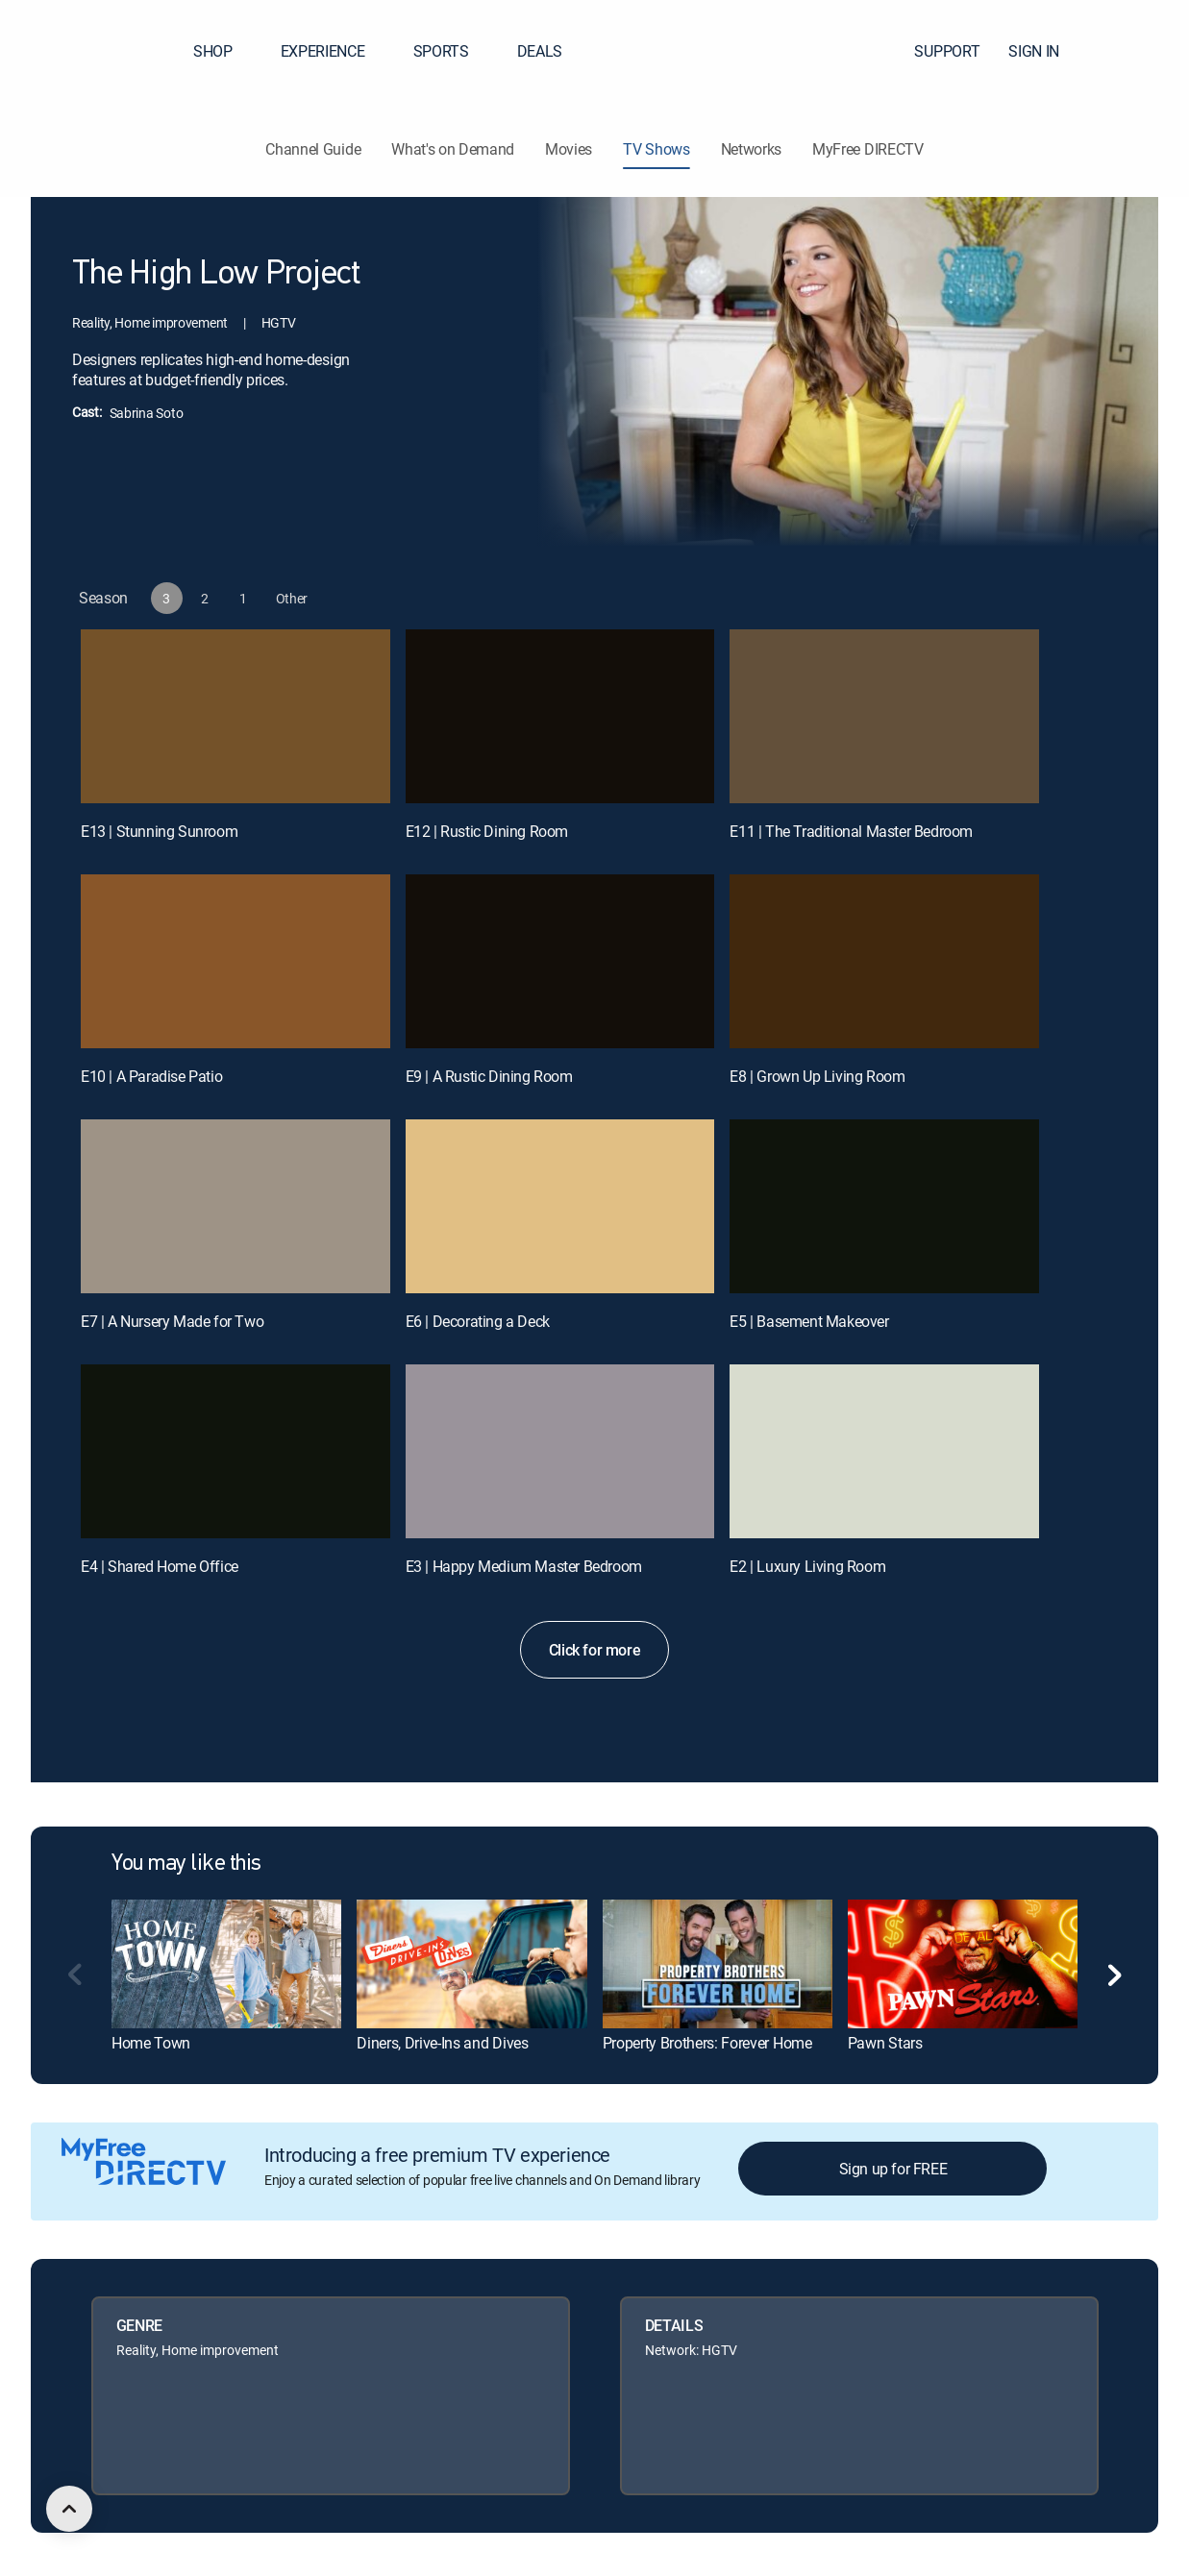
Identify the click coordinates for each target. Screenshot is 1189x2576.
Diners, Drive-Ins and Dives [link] (442, 2042)
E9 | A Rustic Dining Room (489, 1076)
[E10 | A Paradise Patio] (235, 961)
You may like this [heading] (186, 1864)
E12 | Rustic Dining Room (487, 831)
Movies (568, 148)
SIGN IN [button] (1045, 50)
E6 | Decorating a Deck (478, 1321)
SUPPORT (946, 50)
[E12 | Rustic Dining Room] (560, 716)
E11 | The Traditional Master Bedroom (851, 831)
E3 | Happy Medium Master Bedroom (524, 1566)
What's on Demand (452, 148)
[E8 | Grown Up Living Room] (884, 961)
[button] (1140, 50)
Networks (751, 148)
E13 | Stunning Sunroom (159, 831)
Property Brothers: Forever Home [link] (707, 2042)
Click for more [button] (594, 1649)
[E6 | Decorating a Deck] (560, 1206)
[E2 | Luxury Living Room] (884, 1451)
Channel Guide (312, 148)
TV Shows (656, 148)
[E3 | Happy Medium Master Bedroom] (560, 1451)
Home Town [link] (150, 2042)
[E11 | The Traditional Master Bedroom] (884, 716)
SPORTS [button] (452, 50)
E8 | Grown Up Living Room (817, 1076)
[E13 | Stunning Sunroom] (235, 716)
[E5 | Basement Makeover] (884, 1206)
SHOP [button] (224, 50)
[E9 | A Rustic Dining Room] (560, 961)
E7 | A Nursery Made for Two (172, 1321)
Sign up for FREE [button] (893, 2168)
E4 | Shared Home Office (159, 1566)
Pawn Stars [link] (885, 2042)
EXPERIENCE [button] (334, 50)
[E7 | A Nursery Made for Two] (235, 1206)
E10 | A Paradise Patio (151, 1076)
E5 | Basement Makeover (809, 1321)
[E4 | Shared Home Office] (235, 1451)
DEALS (539, 50)
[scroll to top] (69, 2509)
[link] (226, 1964)
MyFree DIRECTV (868, 148)
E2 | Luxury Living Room (807, 1566)
